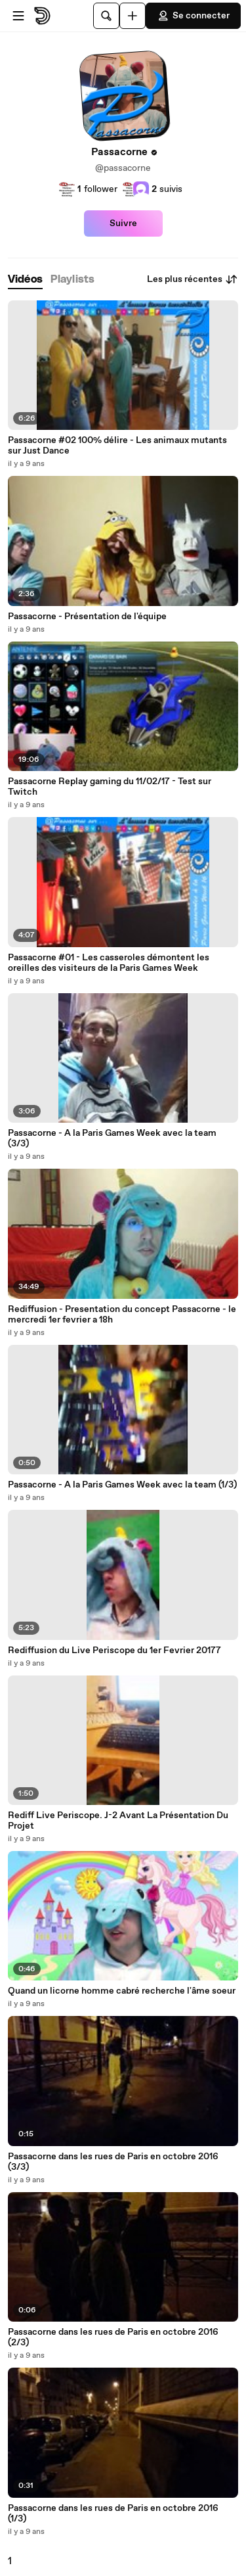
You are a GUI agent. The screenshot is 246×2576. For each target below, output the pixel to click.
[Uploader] (132, 16)
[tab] (25, 279)
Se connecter (193, 15)
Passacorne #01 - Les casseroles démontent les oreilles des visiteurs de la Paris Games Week (108, 962)
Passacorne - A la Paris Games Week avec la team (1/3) (122, 1485)
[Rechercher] (106, 16)
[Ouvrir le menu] (18, 16)
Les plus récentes (192, 279)
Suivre (123, 223)
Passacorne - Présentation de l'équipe (87, 616)
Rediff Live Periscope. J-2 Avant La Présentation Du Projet (118, 1820)
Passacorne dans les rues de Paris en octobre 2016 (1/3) (113, 2513)
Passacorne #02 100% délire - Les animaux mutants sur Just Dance (117, 445)
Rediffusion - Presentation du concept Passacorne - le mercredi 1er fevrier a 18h (122, 1314)
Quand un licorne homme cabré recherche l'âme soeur (122, 1991)
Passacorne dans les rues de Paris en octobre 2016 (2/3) (113, 2337)
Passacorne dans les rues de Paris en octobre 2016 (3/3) (113, 2161)
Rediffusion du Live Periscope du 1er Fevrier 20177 (114, 1650)
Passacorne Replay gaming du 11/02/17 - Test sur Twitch (109, 786)
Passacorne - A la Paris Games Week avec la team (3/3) (112, 1138)
